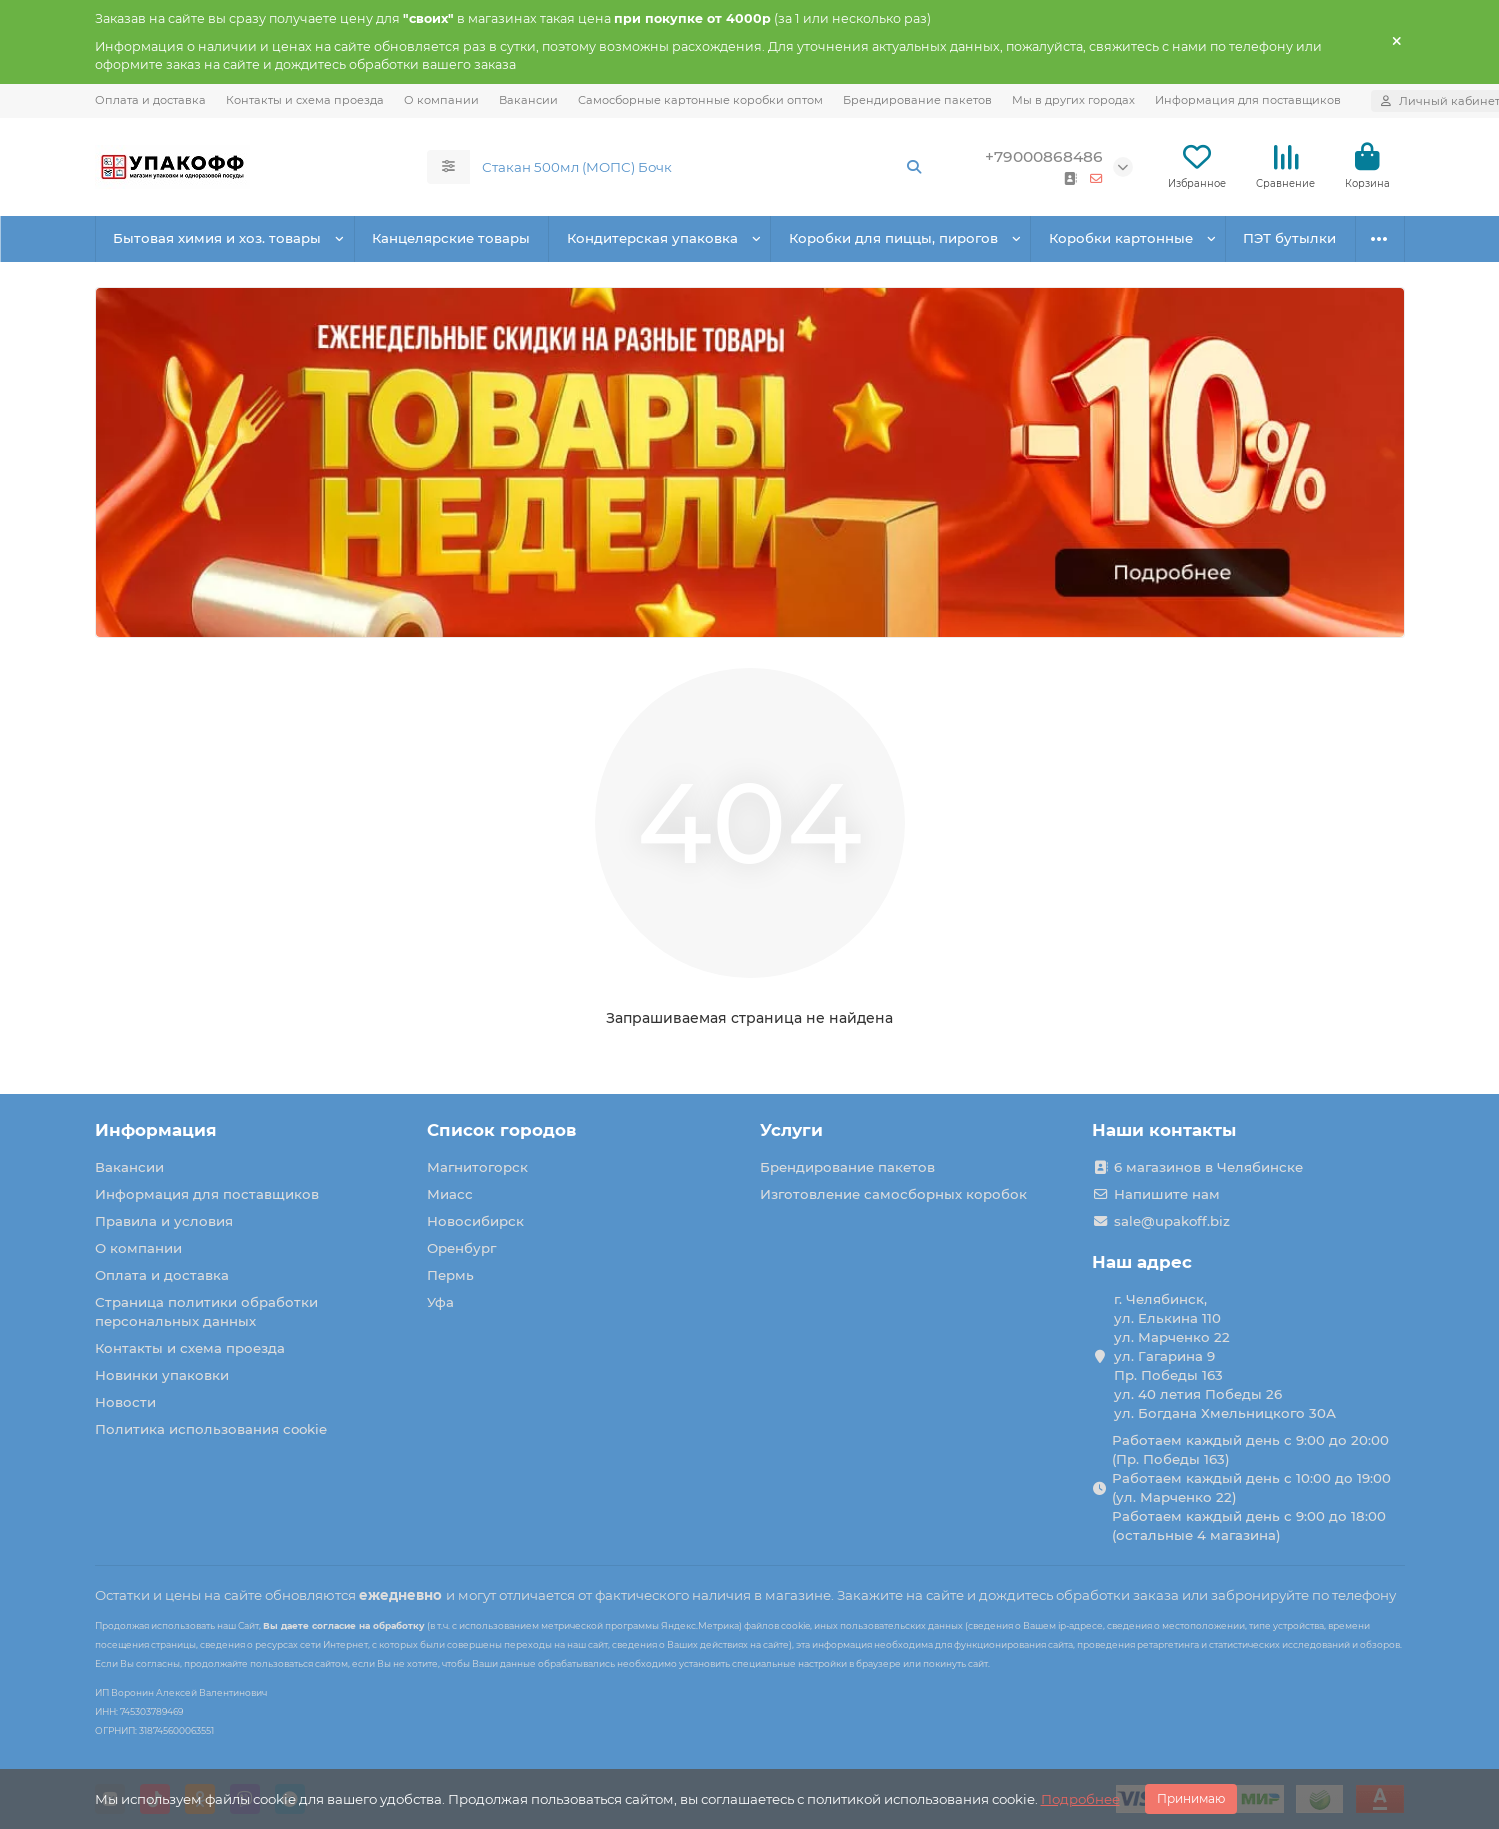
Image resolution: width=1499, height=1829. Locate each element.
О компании (441, 100)
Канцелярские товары (451, 238)
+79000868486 (1044, 156)
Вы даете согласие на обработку (344, 1625)
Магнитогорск (477, 1167)
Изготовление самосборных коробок (893, 1194)
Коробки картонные (1121, 238)
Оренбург (461, 1248)
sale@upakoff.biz (1172, 1221)
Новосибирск (475, 1221)
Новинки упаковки (162, 1375)
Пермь (450, 1275)
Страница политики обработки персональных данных (206, 1311)
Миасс (450, 1194)
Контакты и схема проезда (305, 100)
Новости (125, 1402)
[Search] (702, 167)
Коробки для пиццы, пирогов (893, 238)
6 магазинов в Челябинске (1208, 1167)
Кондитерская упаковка (652, 238)
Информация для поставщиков (1248, 100)
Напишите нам (1167, 1194)
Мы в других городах (1073, 100)
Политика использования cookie (211, 1429)
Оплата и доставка (150, 100)
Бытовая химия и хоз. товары (217, 238)
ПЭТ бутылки (1289, 238)
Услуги (791, 1130)
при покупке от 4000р (692, 18)
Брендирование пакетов (917, 100)
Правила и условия (164, 1221)
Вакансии (528, 100)
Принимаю (1191, 1798)
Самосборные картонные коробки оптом (700, 100)
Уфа (440, 1302)
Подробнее (1080, 1799)
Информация (156, 1130)
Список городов (501, 1130)
